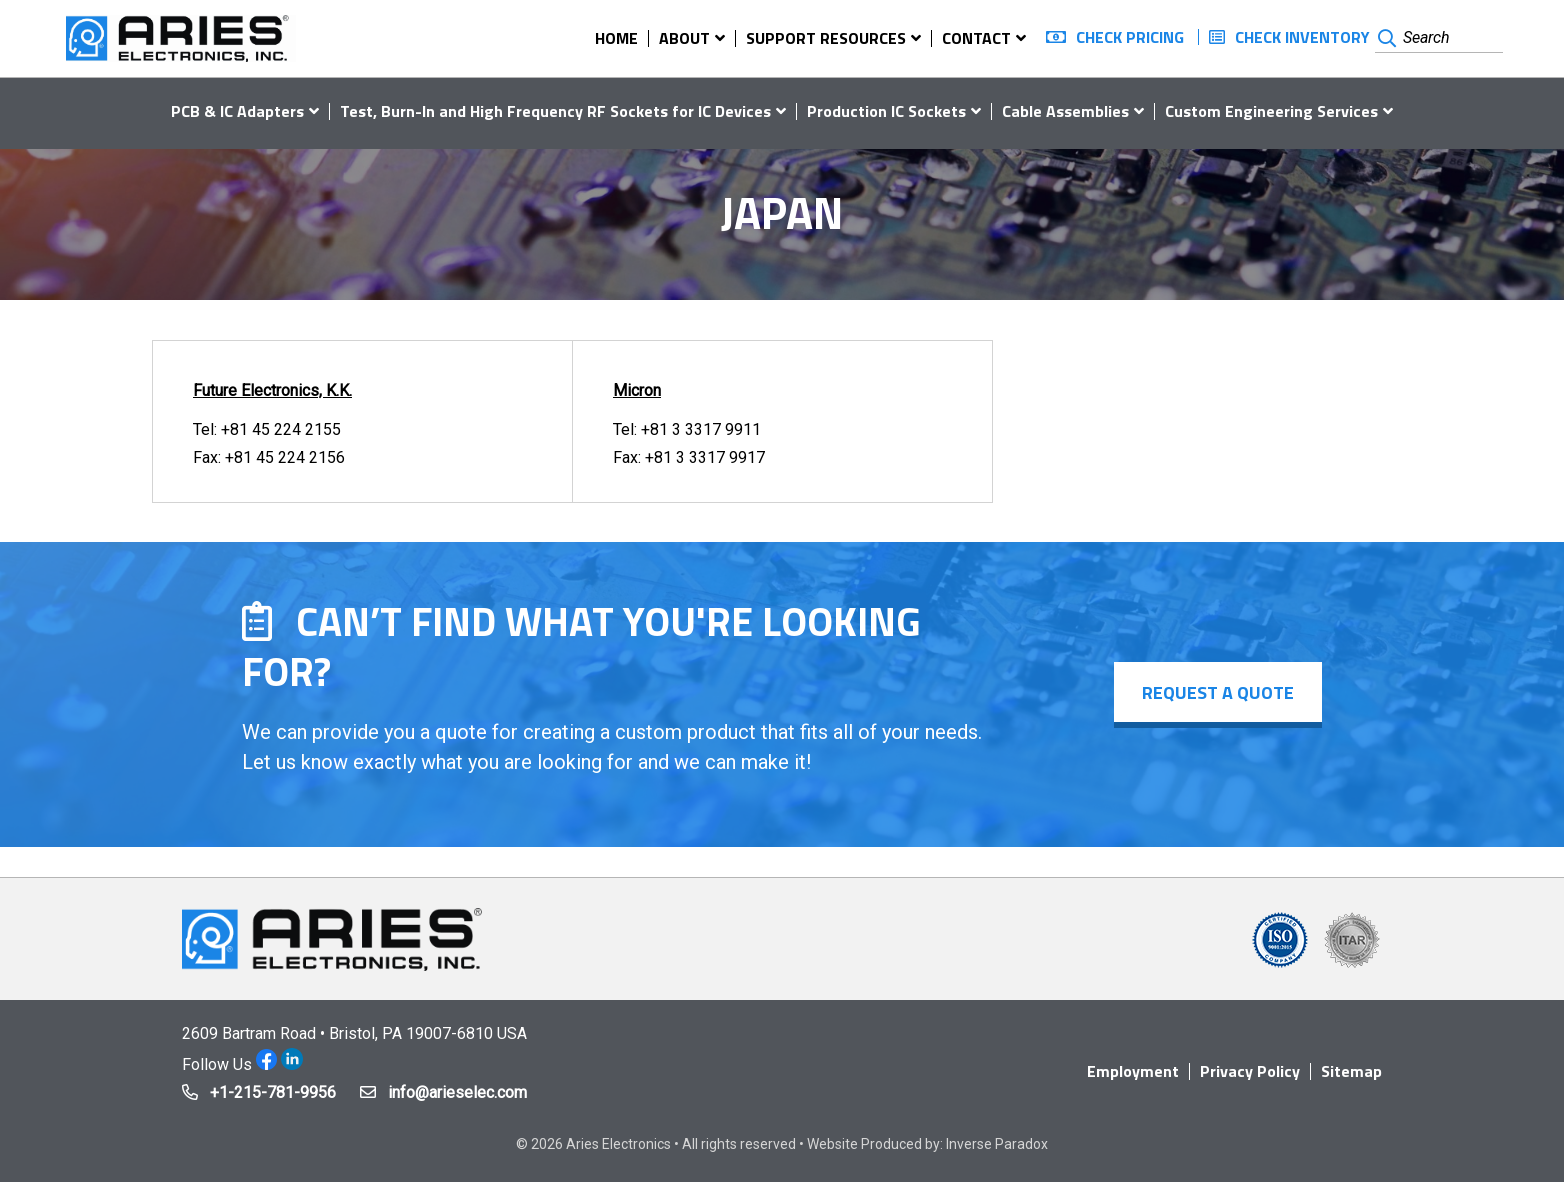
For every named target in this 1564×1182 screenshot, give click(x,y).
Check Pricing (1130, 37)
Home (616, 38)
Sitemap (1351, 1071)
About (684, 38)
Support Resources (826, 38)
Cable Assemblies (1065, 111)
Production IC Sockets (886, 111)
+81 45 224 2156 (285, 457)
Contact (976, 38)
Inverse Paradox (997, 1144)
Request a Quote (1216, 692)
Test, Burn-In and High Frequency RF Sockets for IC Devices (555, 111)
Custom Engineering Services (1271, 111)
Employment (1133, 1071)
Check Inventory (1302, 37)
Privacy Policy (1250, 1071)
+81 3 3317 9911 (701, 429)
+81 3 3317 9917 (705, 457)
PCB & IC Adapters (237, 111)
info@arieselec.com (457, 1092)
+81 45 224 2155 (281, 429)
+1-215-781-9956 (273, 1092)
